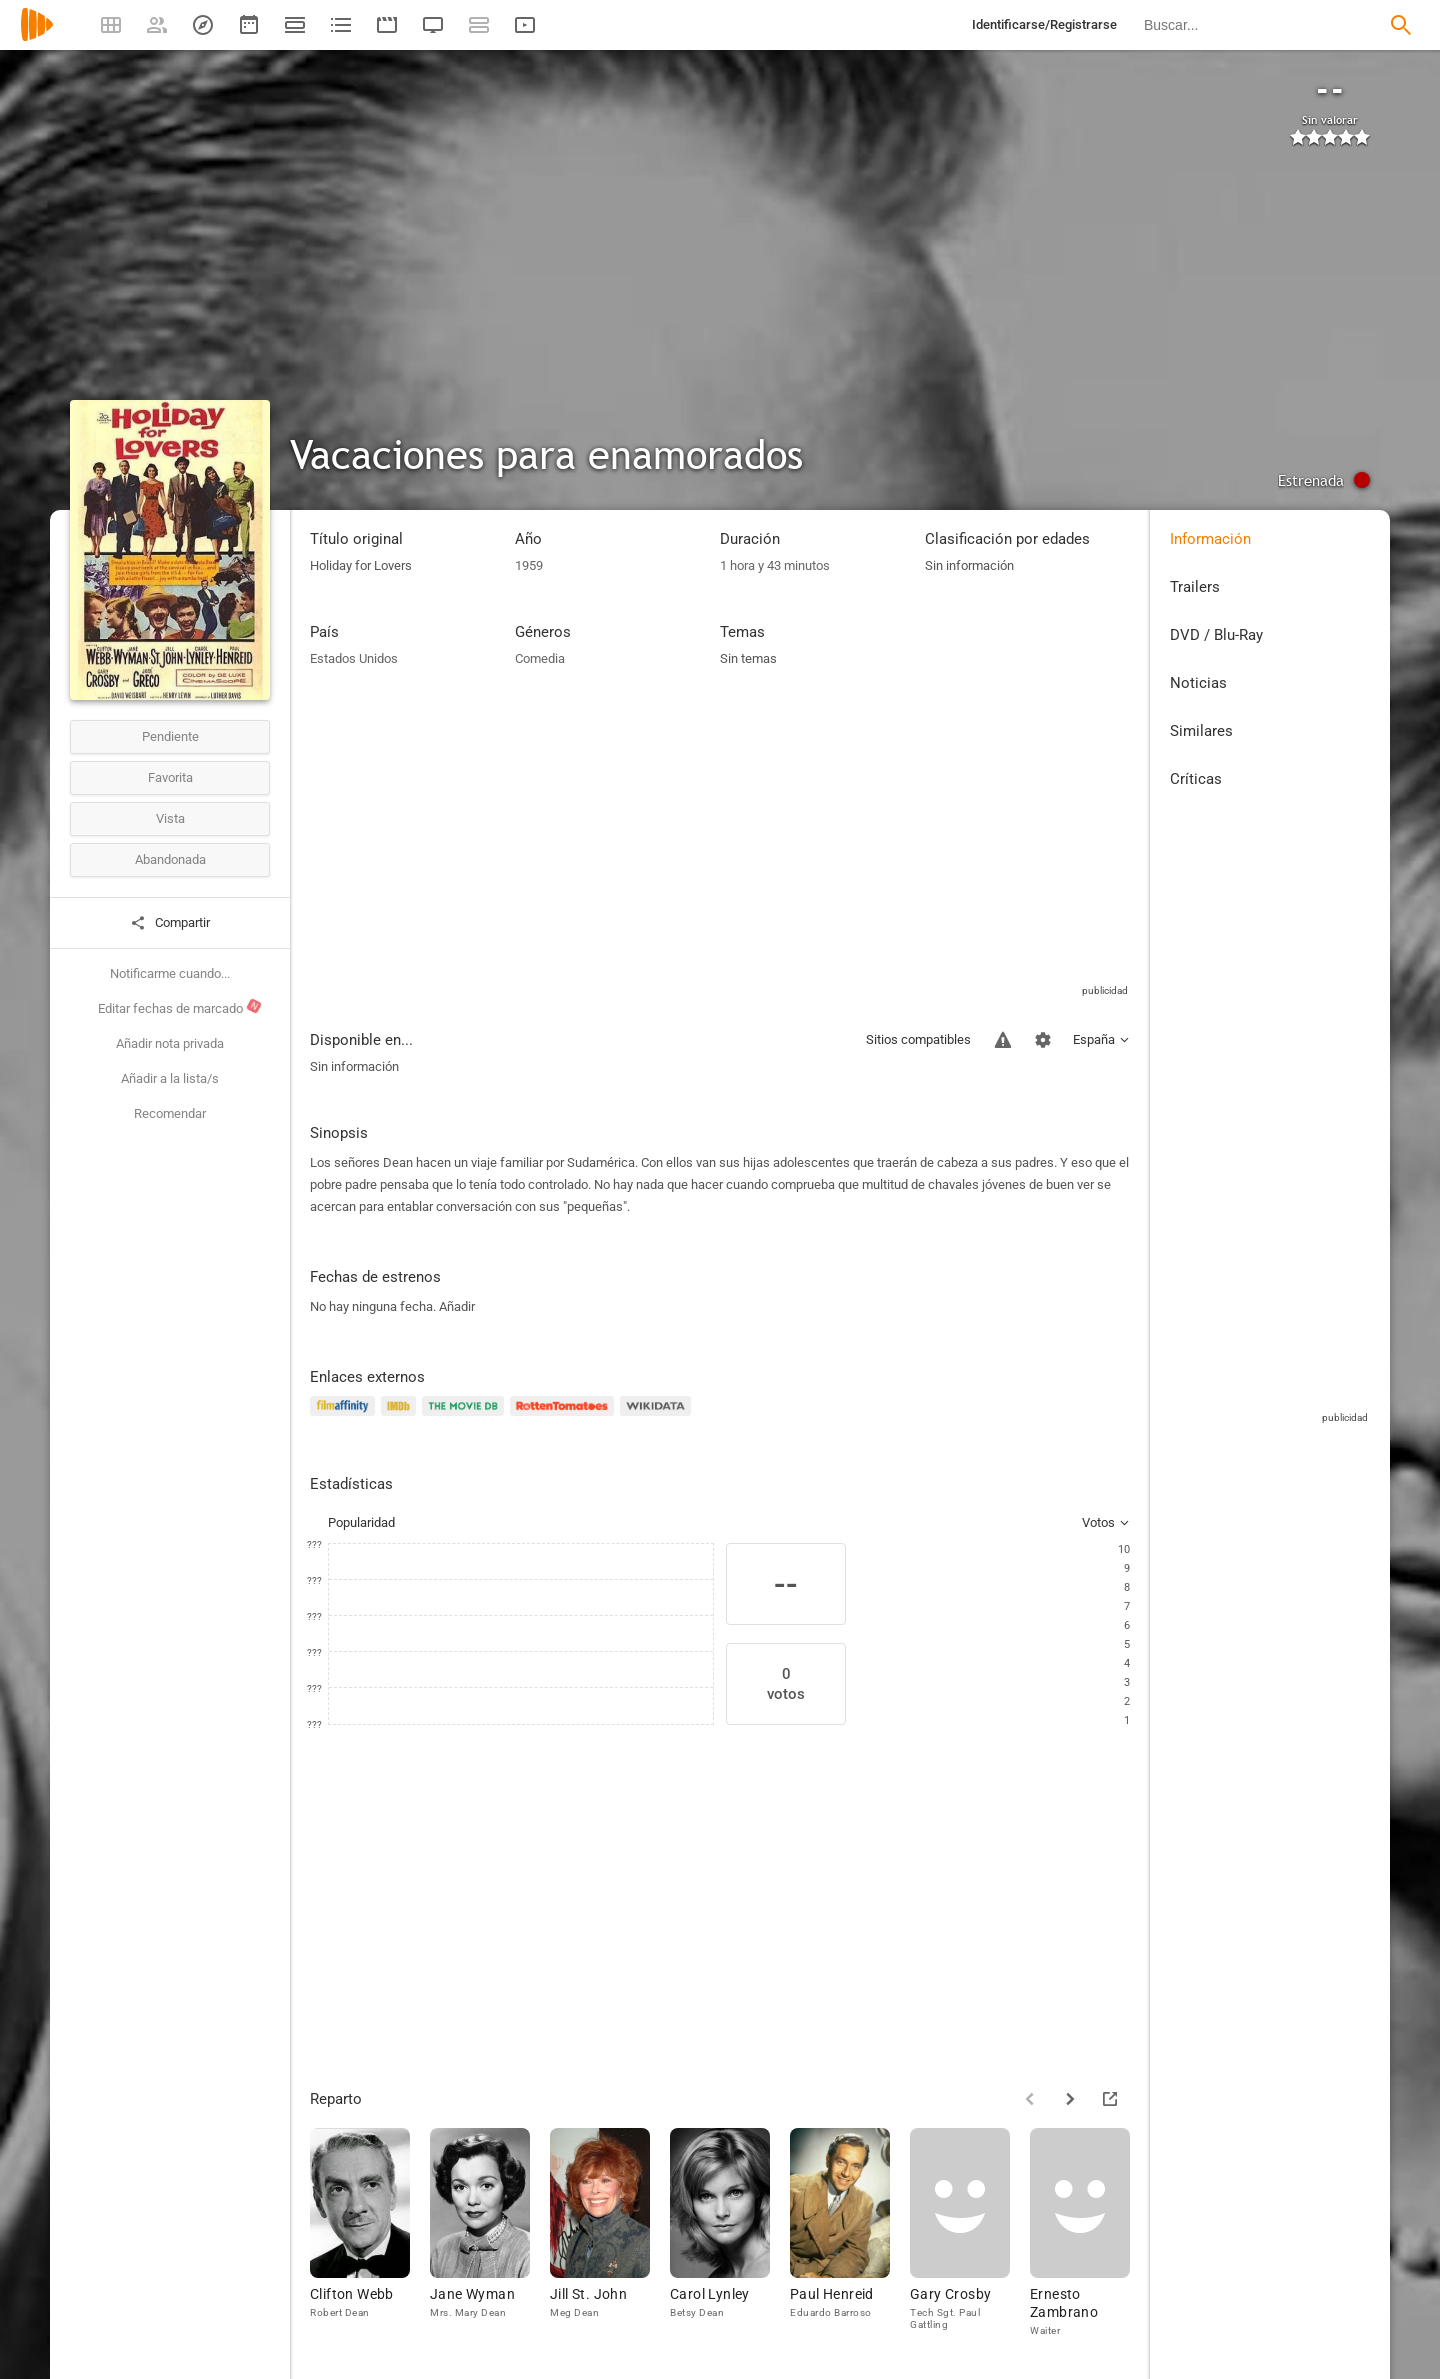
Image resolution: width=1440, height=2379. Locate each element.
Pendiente (170, 736)
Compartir (170, 923)
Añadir (457, 1306)
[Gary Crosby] (970, 2233)
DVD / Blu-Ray (1216, 635)
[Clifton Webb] (370, 2233)
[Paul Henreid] (850, 2233)
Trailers (1195, 587)
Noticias (1198, 683)
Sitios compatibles (918, 1039)
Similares (1201, 731)
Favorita (170, 777)
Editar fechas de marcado (180, 1007)
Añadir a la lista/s (170, 1078)
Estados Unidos (354, 658)
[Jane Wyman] (490, 2233)
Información (1210, 539)
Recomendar (170, 1113)
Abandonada (170, 859)
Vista (170, 818)
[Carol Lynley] (730, 2233)
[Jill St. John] (610, 2233)
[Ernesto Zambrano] (1090, 2233)
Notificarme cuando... (170, 973)
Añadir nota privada (170, 1043)
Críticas (1196, 779)
